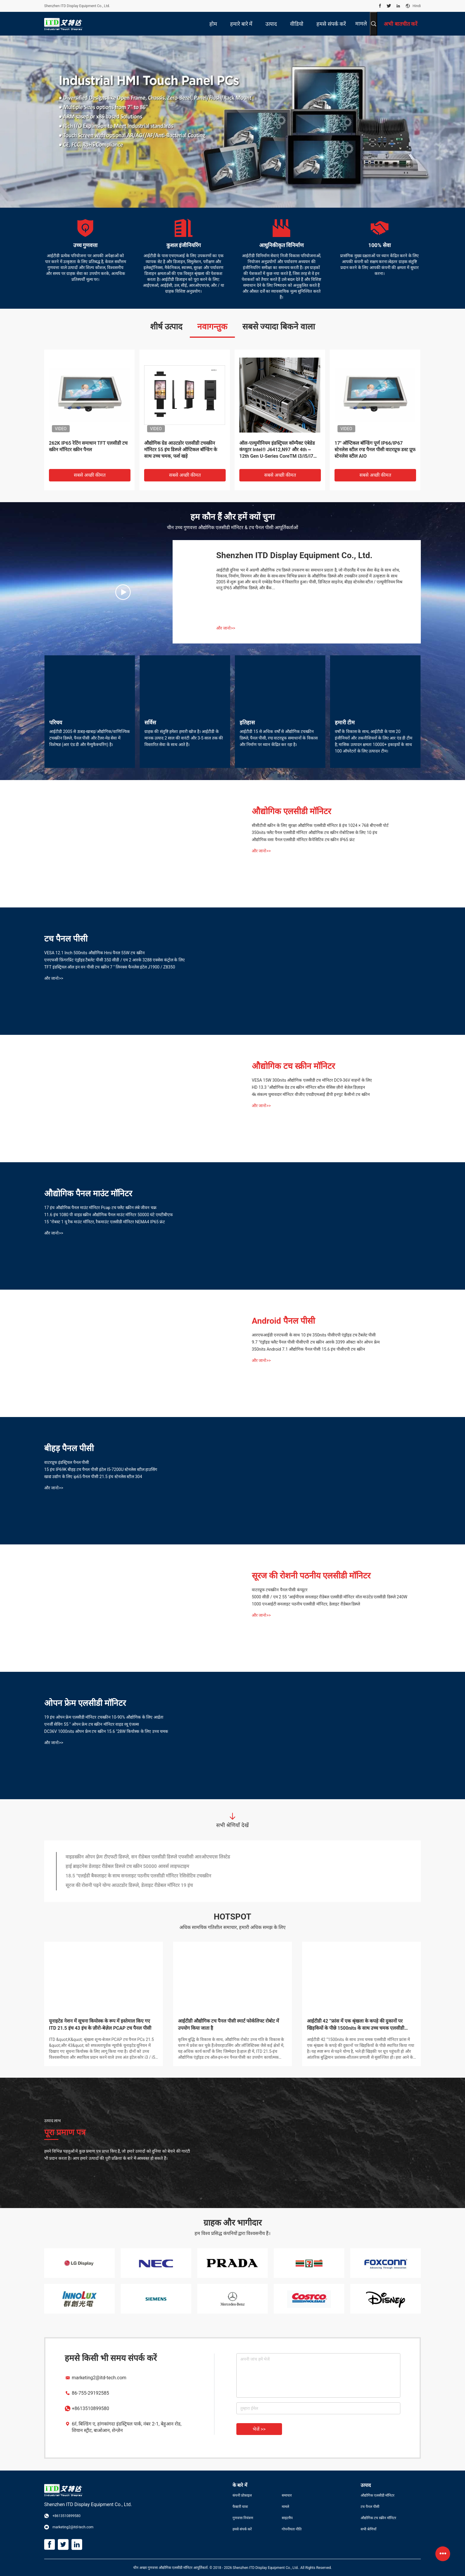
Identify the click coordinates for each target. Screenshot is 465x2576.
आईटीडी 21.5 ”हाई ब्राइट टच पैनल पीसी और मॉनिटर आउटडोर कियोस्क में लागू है (103, 2024)
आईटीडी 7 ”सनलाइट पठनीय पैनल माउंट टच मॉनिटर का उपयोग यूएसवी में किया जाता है (232, 2024)
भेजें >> (259, 2429)
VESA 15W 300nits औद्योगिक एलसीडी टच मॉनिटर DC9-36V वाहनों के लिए (312, 1080)
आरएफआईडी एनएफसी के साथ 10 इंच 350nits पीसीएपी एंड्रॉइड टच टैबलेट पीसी (314, 1335)
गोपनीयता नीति (292, 2529)
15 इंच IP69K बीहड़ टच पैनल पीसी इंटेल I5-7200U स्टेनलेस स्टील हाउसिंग (374, 446)
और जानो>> (225, 628)
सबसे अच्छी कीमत (90, 475)
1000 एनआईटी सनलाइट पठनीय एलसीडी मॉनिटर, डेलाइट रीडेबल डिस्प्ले (306, 1604)
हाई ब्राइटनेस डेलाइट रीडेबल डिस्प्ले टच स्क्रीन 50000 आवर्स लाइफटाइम (127, 1885)
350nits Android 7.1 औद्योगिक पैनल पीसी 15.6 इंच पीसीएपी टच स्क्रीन (308, 1349)
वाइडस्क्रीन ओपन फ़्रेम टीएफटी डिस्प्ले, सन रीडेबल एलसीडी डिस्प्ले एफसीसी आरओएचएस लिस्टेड (148, 1876)
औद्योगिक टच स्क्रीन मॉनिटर (293, 1066)
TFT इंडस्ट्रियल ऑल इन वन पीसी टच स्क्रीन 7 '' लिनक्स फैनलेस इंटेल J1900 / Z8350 (109, 967)
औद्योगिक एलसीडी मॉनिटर (291, 811)
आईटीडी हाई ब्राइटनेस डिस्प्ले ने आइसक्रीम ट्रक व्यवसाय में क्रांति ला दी (361, 2024)
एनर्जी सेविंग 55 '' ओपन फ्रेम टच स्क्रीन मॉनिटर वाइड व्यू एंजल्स (91, 1724)
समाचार (287, 2495)
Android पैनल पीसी (283, 1321)
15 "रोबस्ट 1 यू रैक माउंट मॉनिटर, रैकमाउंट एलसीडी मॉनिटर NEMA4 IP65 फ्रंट (104, 1221)
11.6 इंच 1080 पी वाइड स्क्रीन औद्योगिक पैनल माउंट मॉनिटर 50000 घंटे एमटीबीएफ (108, 1214)
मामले (361, 23)
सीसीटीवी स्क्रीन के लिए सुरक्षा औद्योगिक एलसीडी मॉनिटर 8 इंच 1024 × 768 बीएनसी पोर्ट (320, 825)
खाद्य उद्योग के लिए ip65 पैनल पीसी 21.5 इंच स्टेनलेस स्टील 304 (93, 1476)
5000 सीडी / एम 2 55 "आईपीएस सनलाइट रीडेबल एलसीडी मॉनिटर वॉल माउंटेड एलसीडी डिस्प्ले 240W (329, 1596)
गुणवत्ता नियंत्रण (242, 2518)
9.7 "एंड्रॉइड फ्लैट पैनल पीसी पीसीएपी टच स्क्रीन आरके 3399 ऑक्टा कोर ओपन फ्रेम (316, 1342)
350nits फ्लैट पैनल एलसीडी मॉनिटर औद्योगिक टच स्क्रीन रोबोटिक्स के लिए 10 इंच (314, 832)
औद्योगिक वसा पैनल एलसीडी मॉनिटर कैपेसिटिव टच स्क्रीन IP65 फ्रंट (303, 839)
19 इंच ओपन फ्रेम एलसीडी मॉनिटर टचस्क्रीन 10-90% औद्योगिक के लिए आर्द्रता (103, 1717)
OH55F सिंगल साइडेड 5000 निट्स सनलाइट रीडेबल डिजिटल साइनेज (183, 446)
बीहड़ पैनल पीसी (69, 1448)
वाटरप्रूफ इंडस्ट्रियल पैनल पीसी (66, 1462)
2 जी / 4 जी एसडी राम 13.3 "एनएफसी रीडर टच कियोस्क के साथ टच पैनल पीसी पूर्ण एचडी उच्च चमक (278, 449)
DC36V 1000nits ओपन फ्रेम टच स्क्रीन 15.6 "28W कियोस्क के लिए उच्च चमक (106, 1731)
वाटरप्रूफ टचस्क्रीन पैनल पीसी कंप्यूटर (280, 1589)
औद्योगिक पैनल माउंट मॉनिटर (88, 1193)
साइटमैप (287, 2518)
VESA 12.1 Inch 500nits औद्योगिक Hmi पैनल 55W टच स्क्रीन (94, 952)
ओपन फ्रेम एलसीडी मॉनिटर (85, 1703)
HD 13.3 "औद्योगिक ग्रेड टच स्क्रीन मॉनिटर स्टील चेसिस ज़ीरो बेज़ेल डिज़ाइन (308, 1087)
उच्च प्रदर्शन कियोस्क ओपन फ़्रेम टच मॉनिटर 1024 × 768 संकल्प (122, 1857)
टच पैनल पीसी (65, 939)
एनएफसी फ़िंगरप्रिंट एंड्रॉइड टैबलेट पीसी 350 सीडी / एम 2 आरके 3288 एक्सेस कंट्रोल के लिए (114, 960)
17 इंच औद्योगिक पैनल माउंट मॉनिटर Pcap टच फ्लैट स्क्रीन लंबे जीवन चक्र (100, 1207)
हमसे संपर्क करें (242, 2529)
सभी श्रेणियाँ (368, 2529)
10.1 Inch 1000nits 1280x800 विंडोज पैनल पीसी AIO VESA (86, 446)
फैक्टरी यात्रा (240, 2507)
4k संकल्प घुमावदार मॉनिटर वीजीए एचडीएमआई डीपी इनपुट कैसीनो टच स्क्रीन (311, 1094)
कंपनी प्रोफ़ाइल (242, 2495)
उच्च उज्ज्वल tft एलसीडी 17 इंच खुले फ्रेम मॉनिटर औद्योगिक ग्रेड (121, 1866)
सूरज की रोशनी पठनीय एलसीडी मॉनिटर (311, 1576)
